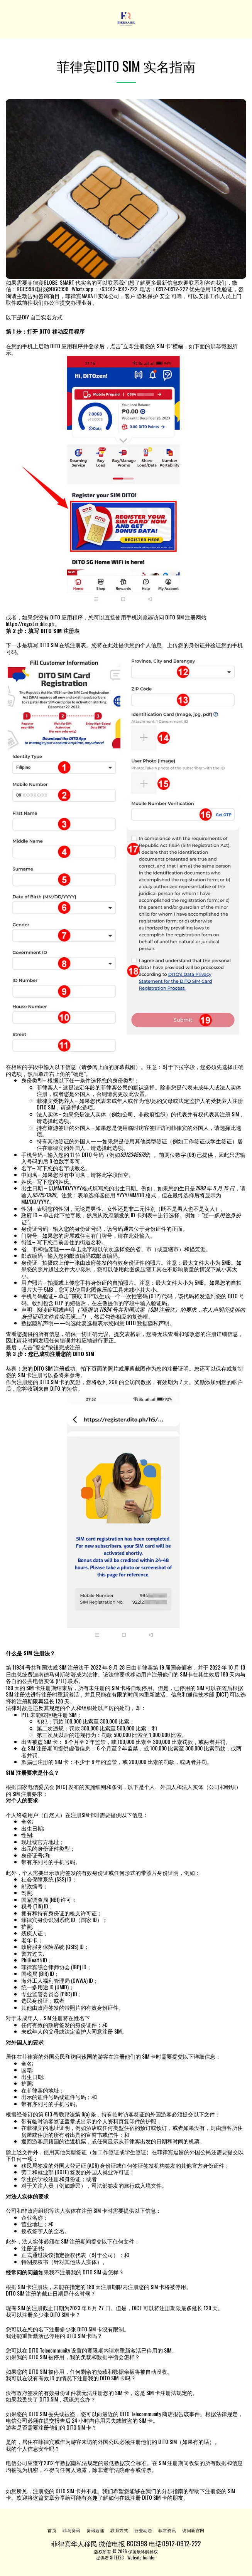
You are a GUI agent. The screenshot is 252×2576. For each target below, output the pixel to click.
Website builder (141, 2557)
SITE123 (117, 2557)
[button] (8, 18)
